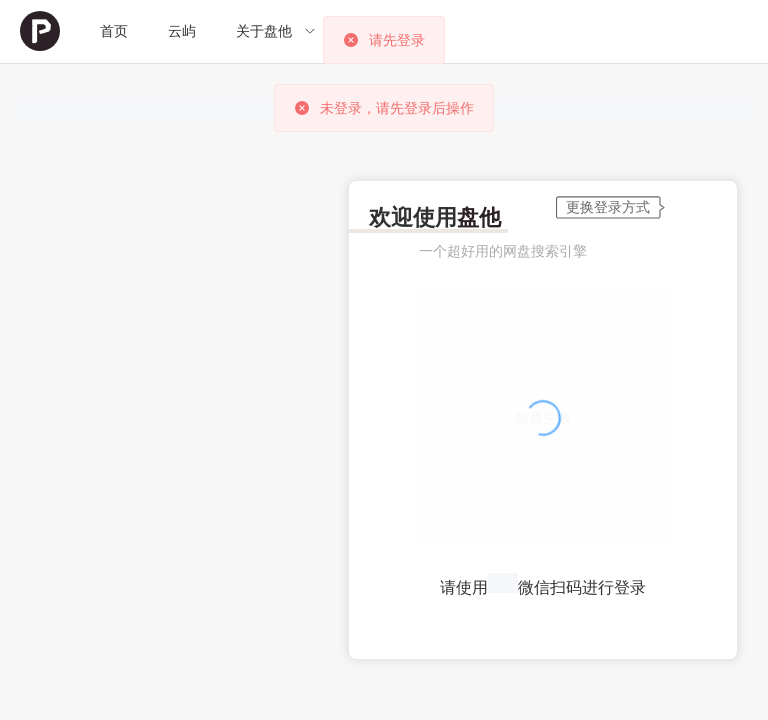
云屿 (182, 31)
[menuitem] (40, 31)
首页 (114, 31)
